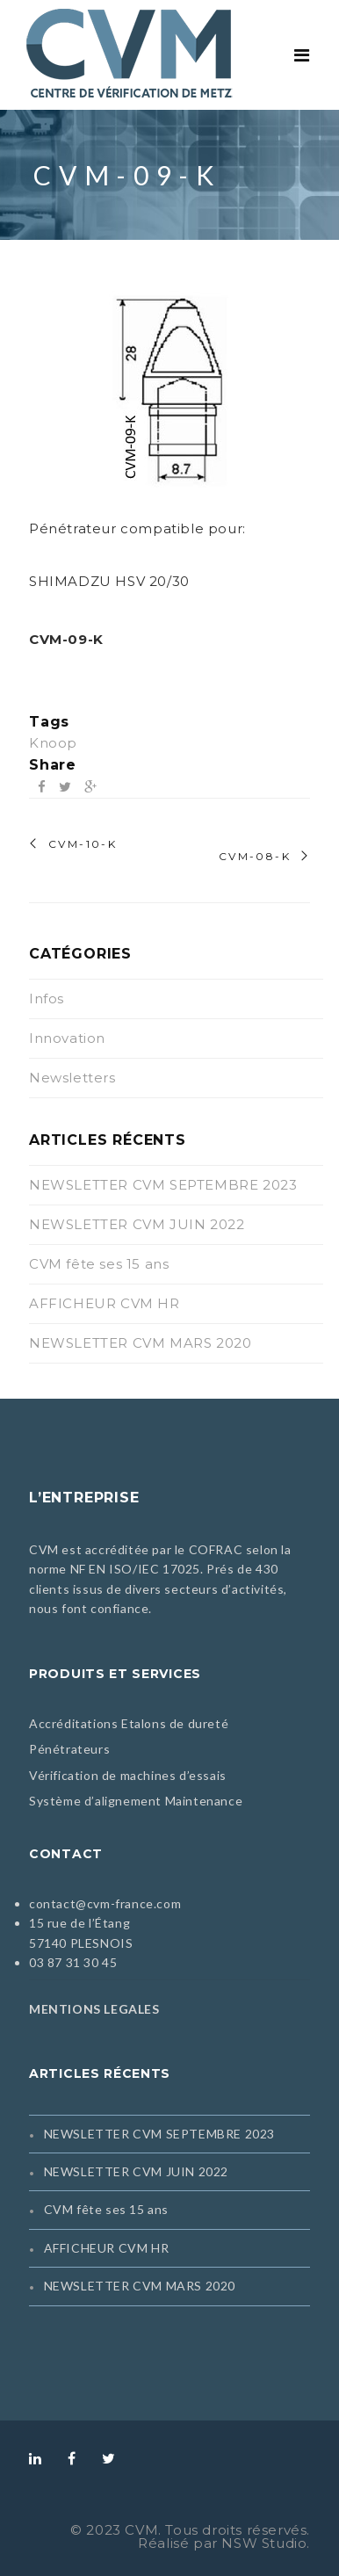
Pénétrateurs (69, 1748)
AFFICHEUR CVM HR (104, 1303)
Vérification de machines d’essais (128, 1775)
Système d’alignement (95, 1800)
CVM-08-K (255, 856)
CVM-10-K (82, 844)
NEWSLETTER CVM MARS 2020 (140, 1343)
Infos (46, 998)
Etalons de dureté (174, 1723)
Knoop (53, 742)
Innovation (67, 1038)
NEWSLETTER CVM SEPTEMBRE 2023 (163, 1184)
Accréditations (73, 1723)
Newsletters (72, 1077)
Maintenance (204, 1800)
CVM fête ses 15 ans (99, 1263)
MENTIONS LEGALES (94, 2008)
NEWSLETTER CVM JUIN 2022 (136, 1224)
